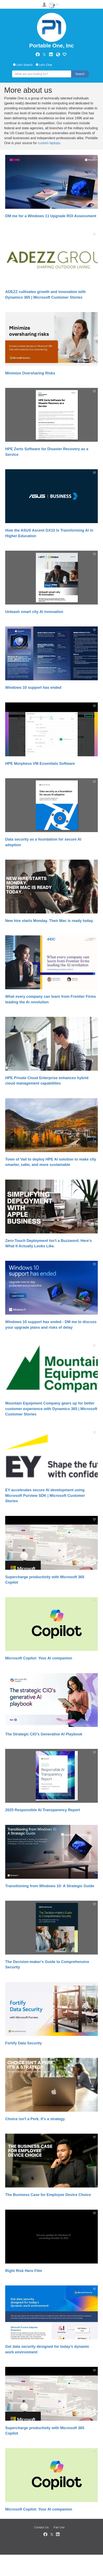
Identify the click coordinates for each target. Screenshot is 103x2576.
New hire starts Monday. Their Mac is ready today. (49, 921)
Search (79, 74)
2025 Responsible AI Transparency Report (42, 1810)
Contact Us (41, 2527)
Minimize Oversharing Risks (30, 373)
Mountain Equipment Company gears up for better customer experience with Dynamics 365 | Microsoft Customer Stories (51, 1408)
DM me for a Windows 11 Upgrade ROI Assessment (50, 216)
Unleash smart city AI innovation (34, 612)
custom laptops (49, 143)
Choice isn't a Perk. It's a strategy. (35, 2119)
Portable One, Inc (51, 45)
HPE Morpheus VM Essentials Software (40, 763)
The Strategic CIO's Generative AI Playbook (43, 1734)
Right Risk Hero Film (23, 2271)
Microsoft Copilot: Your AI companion (38, 1658)
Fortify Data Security (23, 2043)
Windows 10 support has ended (33, 687)
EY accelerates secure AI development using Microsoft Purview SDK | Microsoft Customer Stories (45, 1495)
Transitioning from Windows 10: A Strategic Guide (49, 1886)
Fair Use (59, 2527)
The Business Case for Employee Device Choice (48, 2195)
